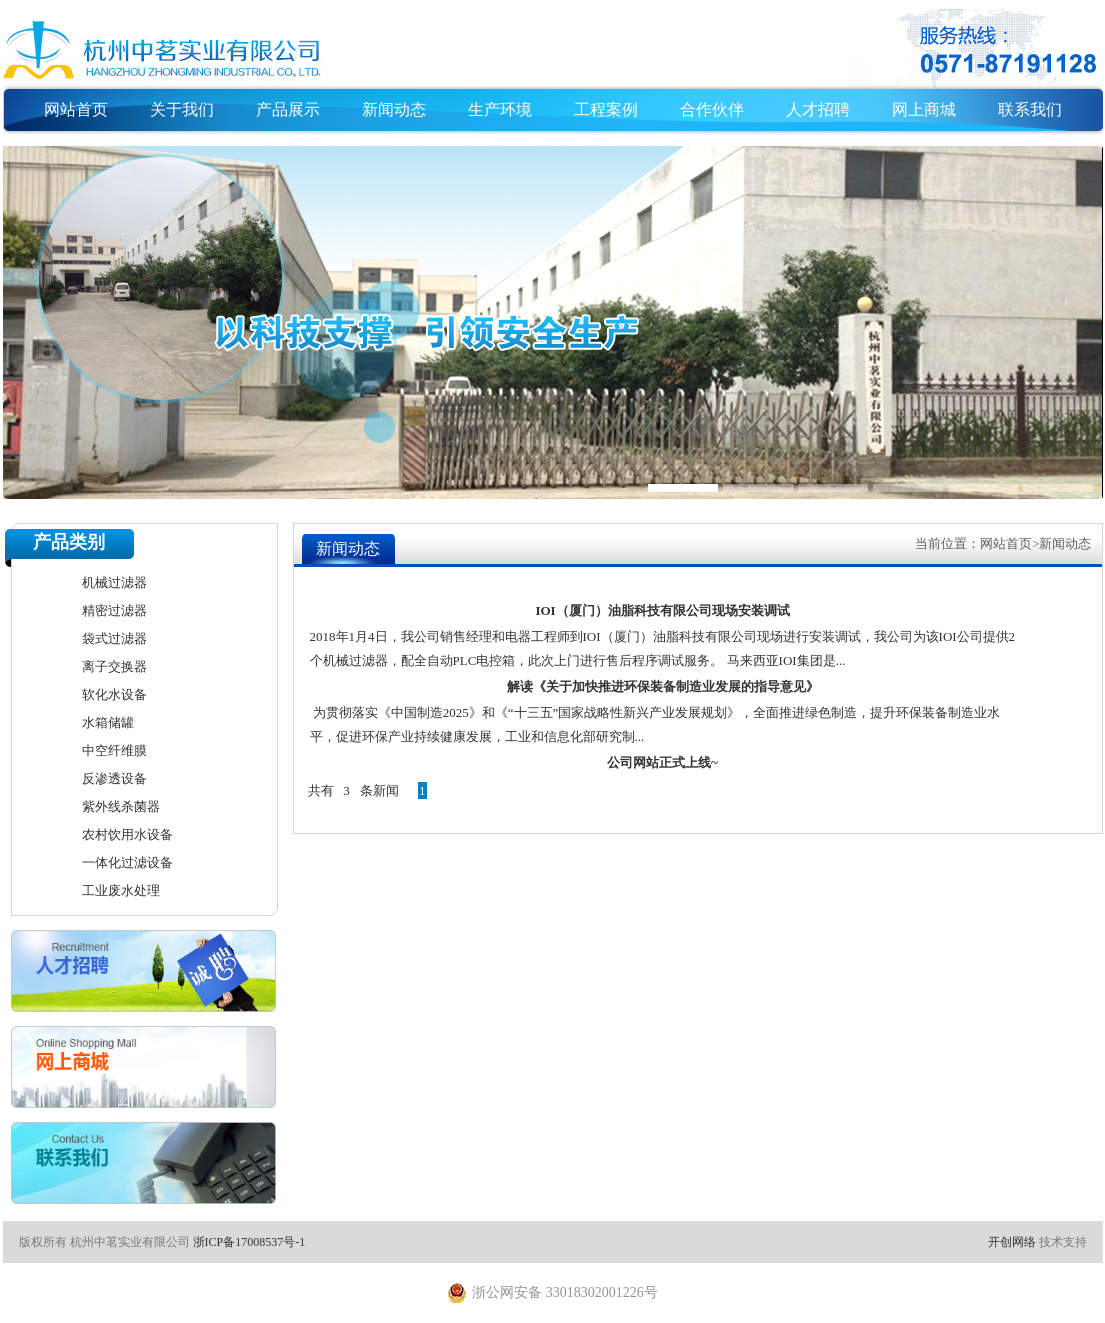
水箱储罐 (108, 722)
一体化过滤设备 (127, 862)
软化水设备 (114, 694)
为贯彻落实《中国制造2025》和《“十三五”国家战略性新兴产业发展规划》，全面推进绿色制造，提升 (603, 712)
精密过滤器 (114, 610)
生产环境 (500, 109)
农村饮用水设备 (127, 834)
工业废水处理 (121, 890)
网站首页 (76, 109)
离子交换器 (114, 666)
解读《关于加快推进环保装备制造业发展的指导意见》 (663, 686)
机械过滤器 (114, 582)
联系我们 (1030, 109)
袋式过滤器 (114, 638)
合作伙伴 (712, 109)
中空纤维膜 (114, 750)
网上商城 (924, 109)
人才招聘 (818, 109)
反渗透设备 (114, 778)
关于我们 (182, 109)
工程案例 (606, 109)
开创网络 (1012, 1242)
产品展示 (288, 109)
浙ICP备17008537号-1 (249, 1242)
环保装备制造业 (941, 712)
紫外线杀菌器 (121, 806)
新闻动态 (394, 109)
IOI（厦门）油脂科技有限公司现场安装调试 (662, 610)
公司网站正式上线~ (662, 762)
